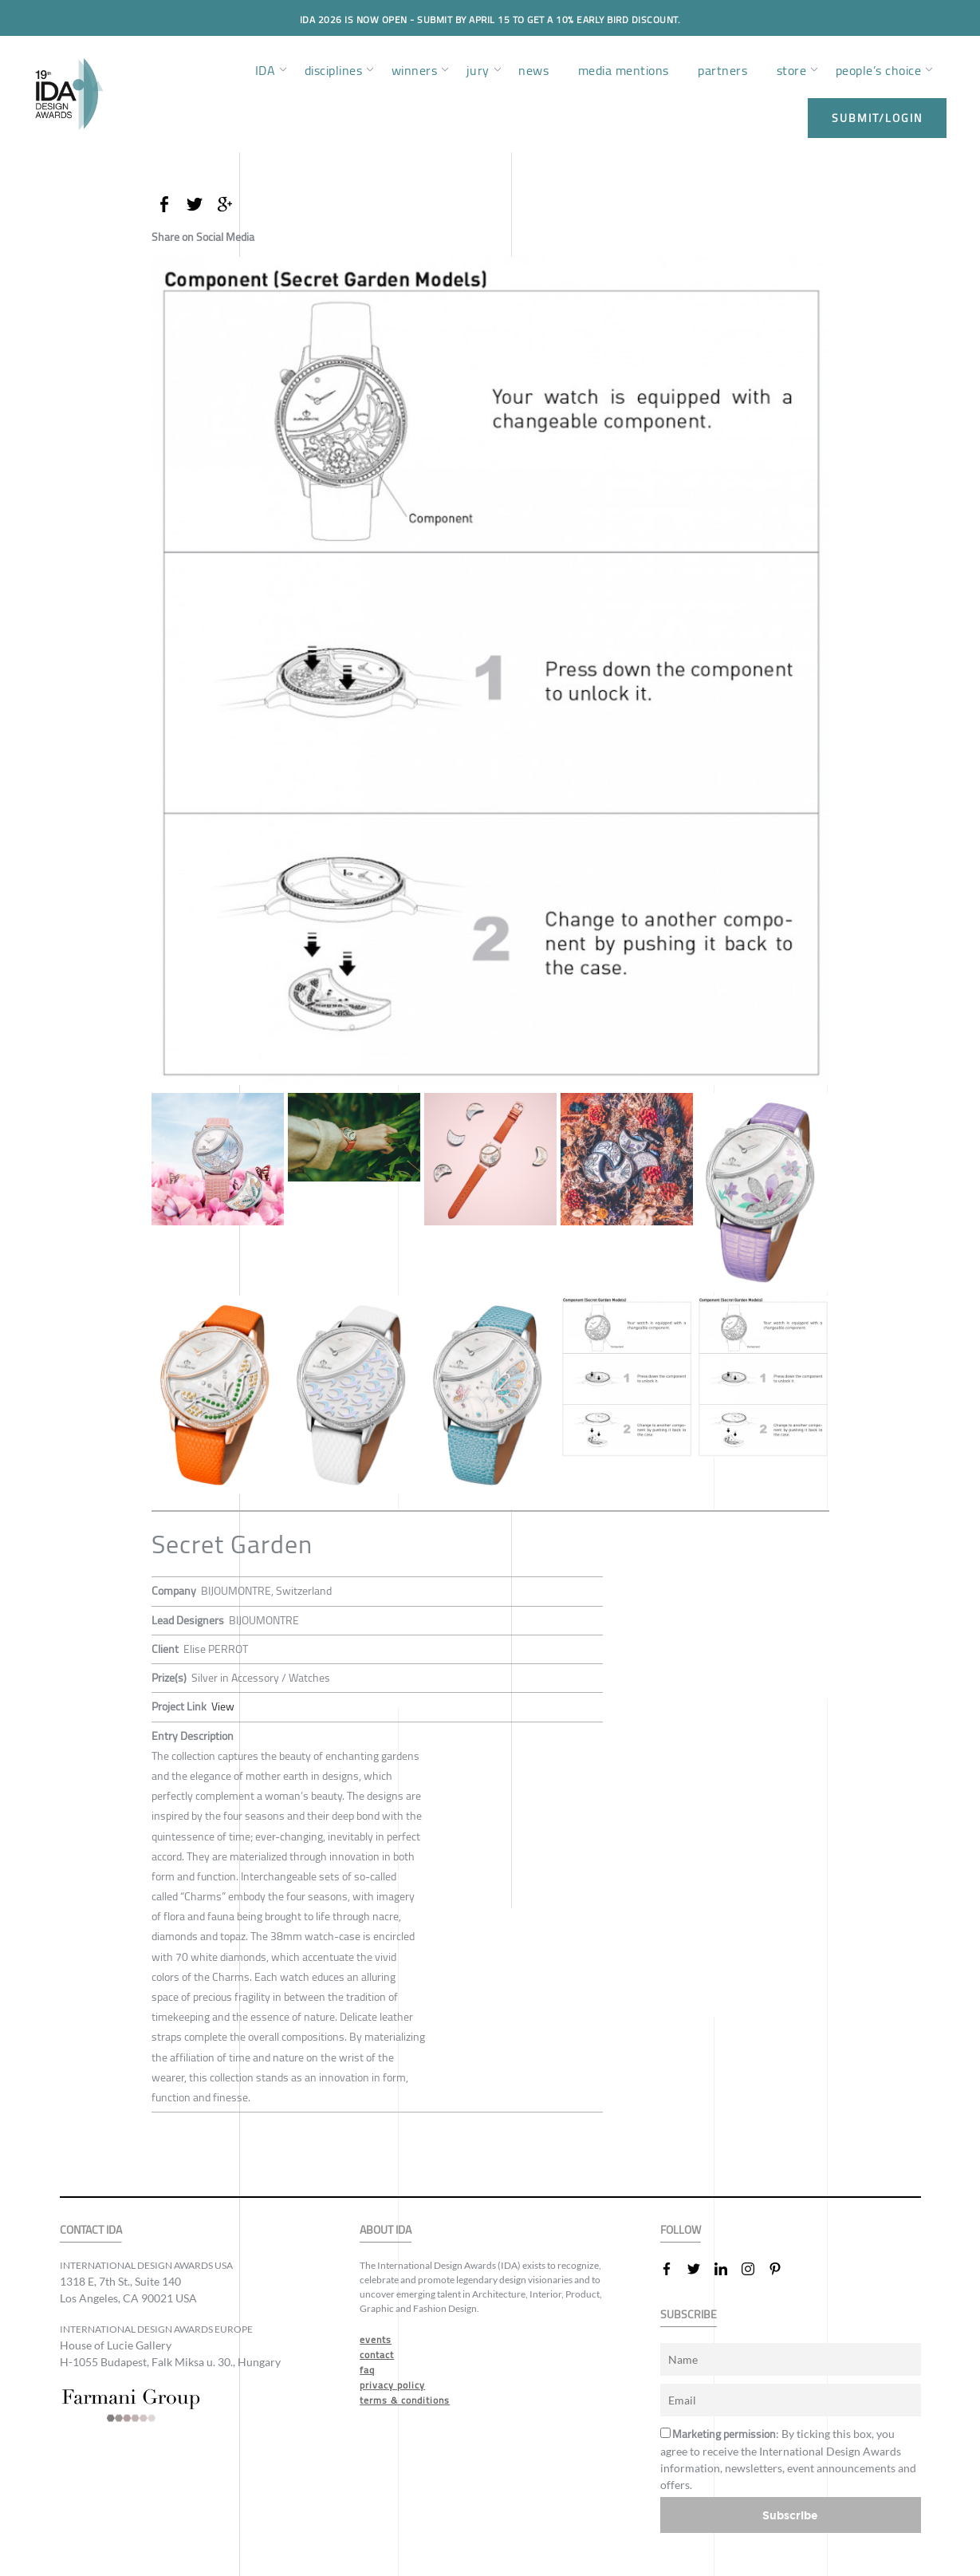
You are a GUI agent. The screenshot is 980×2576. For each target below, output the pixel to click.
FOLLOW (680, 2229)
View (222, 1706)
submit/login (877, 118)
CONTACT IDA (91, 2229)
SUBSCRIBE (688, 2314)
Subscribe (790, 2514)
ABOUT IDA (385, 2229)
